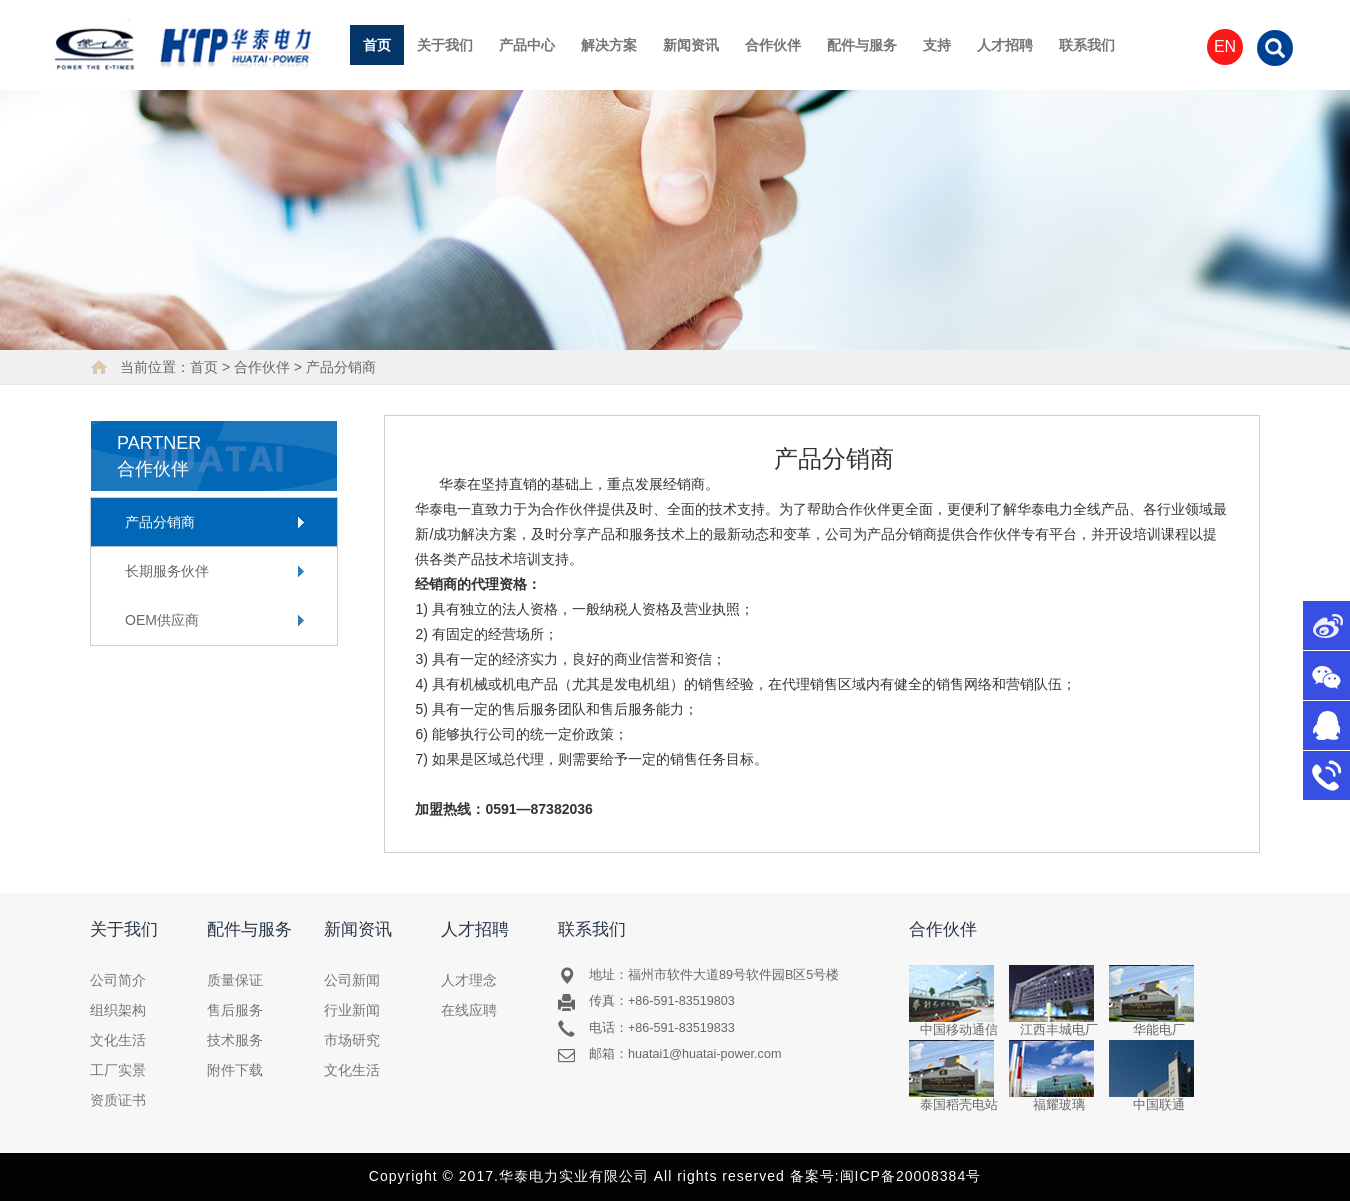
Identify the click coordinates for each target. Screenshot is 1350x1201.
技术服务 (235, 1040)
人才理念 (469, 980)
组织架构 (118, 1010)
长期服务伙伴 (167, 571)
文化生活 (118, 1040)
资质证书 (118, 1100)
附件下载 (235, 1070)
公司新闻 (352, 980)
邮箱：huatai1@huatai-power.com (685, 1054)
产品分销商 (341, 367)
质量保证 (235, 980)
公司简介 (118, 980)
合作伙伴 (262, 367)
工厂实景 (118, 1070)
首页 (377, 45)
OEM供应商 (162, 620)
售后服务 (235, 1010)
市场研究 (352, 1040)
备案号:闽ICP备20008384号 (886, 1176)
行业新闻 (352, 1010)
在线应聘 (469, 1010)
